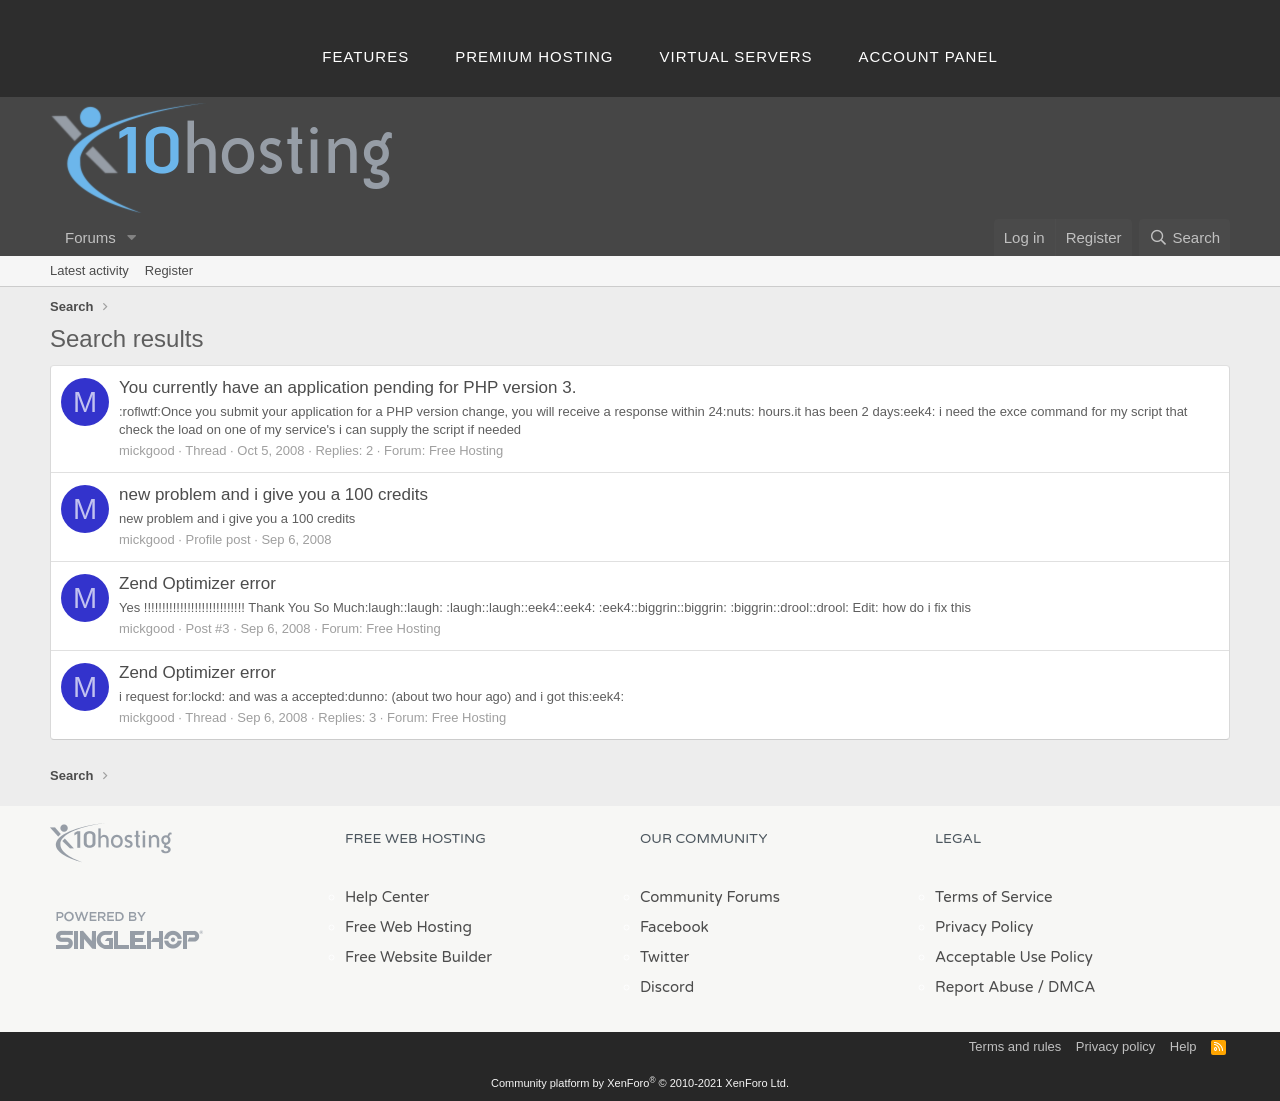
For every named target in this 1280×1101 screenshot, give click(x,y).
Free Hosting (466, 450)
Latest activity (89, 270)
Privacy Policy (984, 927)
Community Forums (710, 897)
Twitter (664, 957)
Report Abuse (984, 987)
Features (365, 56)
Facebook (674, 927)
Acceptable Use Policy (1014, 957)
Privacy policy (1115, 1046)
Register (169, 270)
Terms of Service (994, 897)
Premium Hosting (534, 56)
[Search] (1184, 237)
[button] (132, 237)
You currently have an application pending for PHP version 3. (347, 387)
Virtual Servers (736, 56)
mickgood (147, 450)
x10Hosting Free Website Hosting (111, 843)
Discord (667, 987)
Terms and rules (1015, 1046)
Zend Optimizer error (197, 583)
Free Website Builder (418, 957)
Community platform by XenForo (640, 1083)
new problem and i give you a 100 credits (273, 494)
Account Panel (928, 56)
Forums (90, 237)
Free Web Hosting (408, 927)
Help (1183, 1046)
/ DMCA (1066, 987)
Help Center (387, 897)
